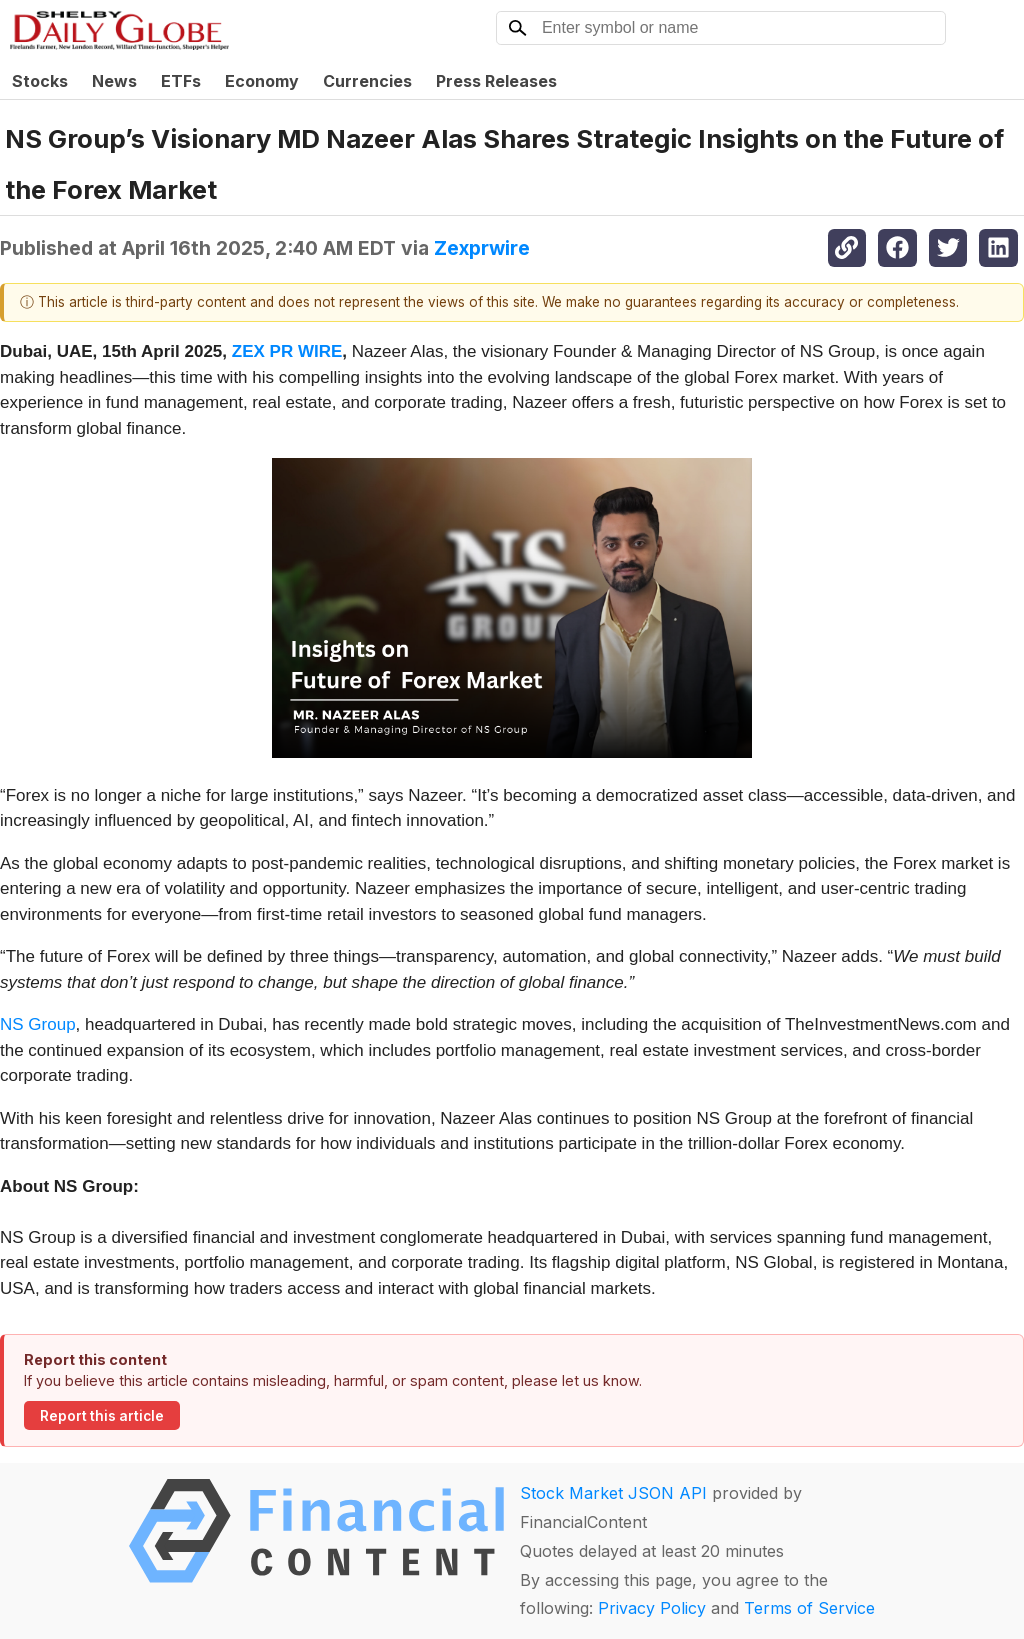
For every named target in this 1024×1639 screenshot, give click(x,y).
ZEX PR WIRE (287, 351)
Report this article (102, 1416)
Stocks (40, 81)
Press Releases (496, 81)
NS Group (38, 1024)
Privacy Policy (652, 1608)
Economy (262, 81)
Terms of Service (809, 1608)
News (114, 81)
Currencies (367, 81)
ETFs (181, 81)
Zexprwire (482, 248)
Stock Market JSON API (613, 1493)
